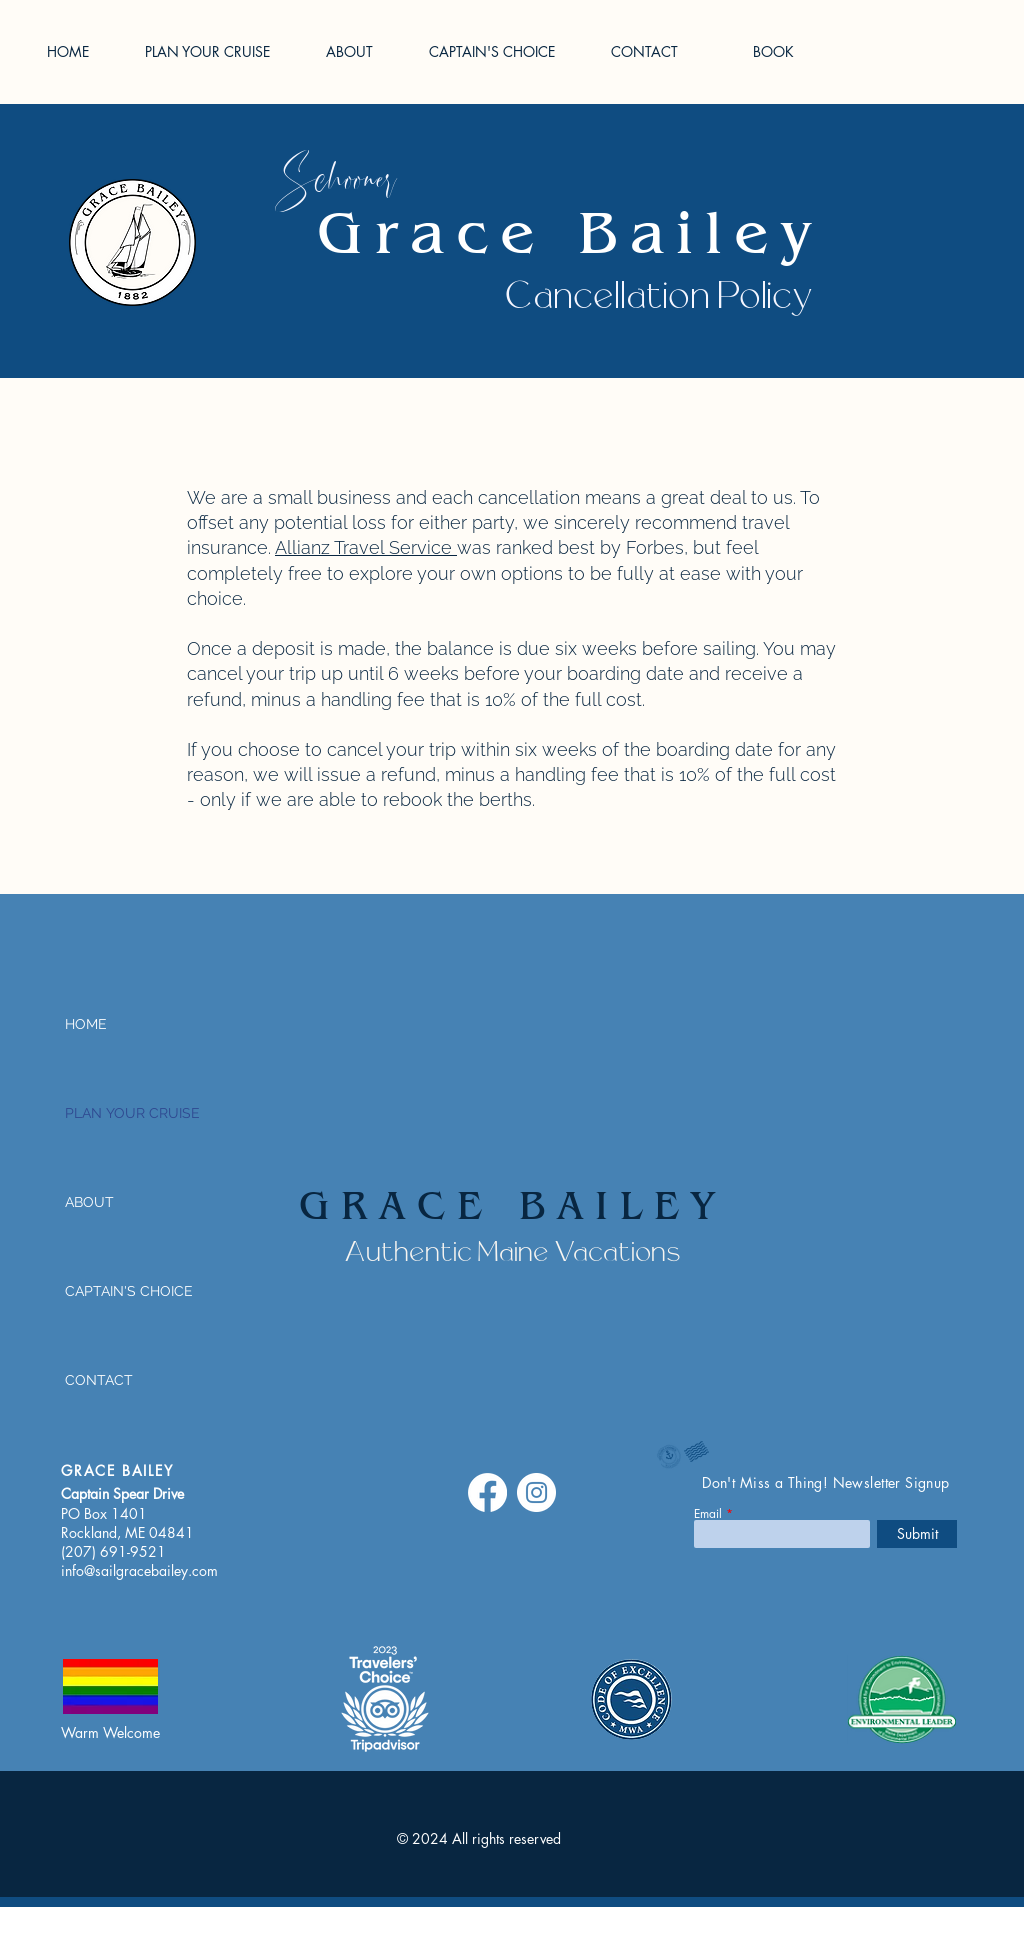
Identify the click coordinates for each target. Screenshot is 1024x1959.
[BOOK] (773, 52)
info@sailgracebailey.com (139, 1570)
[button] (220, 51)
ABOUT (89, 1202)
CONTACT (99, 1380)
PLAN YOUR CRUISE (130, 1113)
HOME (86, 1024)
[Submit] (917, 1534)
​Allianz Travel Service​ (366, 547)
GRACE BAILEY (513, 1209)
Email (708, 1514)
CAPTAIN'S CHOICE (129, 1291)
